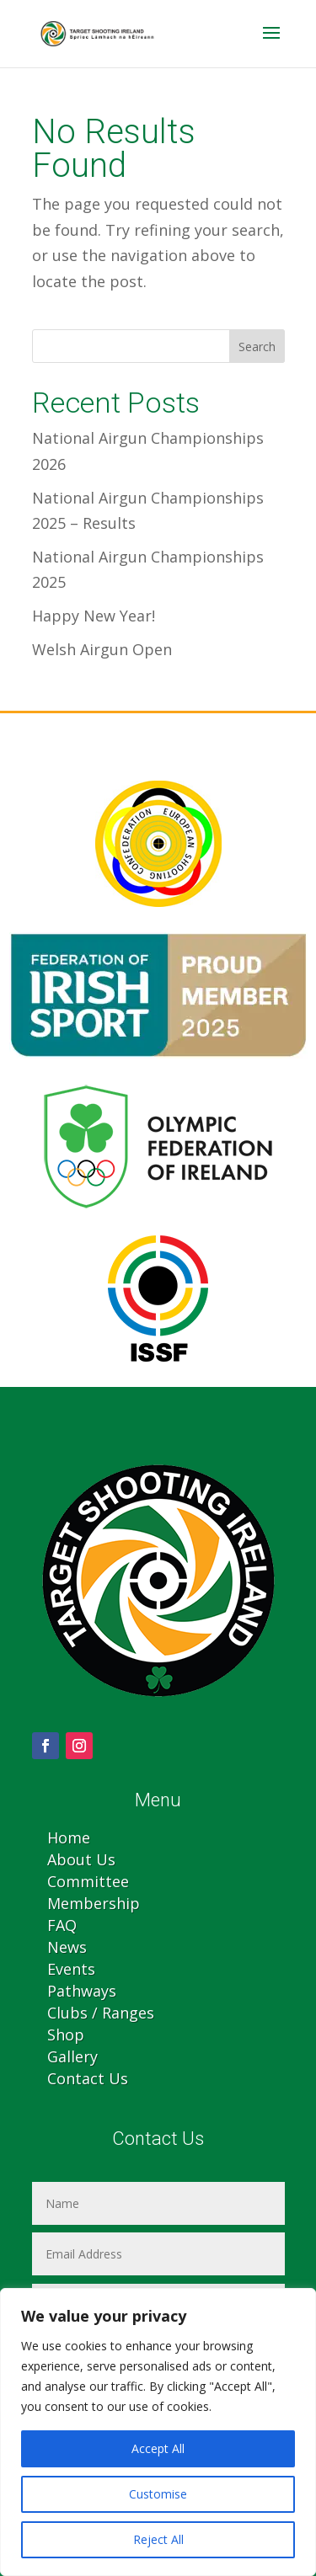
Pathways (81, 1991)
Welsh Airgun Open (102, 649)
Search (257, 347)
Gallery (72, 2056)
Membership (93, 1903)
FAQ (62, 1925)
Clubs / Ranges (100, 2013)
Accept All (158, 2448)
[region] (158, 2432)
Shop (65, 2034)
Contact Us (87, 2078)
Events (71, 1969)
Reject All (158, 2539)
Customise (158, 2494)
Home (68, 1837)
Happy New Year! (93, 615)
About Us (81, 1859)
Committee (88, 1881)
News (67, 1947)
